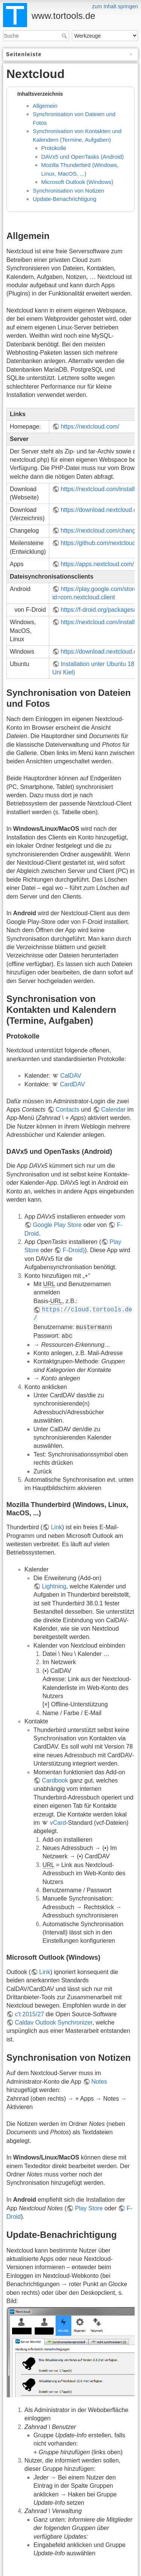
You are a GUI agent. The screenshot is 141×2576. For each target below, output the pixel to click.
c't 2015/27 (29, 2014)
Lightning (54, 1586)
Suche (65, 35)
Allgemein (45, 106)
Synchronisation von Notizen (68, 190)
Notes (99, 2081)
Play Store (89, 2208)
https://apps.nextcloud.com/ (97, 564)
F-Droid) (74, 1250)
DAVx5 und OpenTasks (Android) (82, 156)
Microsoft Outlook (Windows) (77, 182)
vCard (58, 1822)
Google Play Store (57, 1225)
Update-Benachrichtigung (64, 199)
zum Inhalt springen (115, 6)
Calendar (113, 1109)
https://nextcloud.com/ (90, 426)
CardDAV (72, 1084)
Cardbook (55, 1780)
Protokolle (54, 148)
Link (56, 1527)
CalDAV (70, 1075)
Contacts (67, 1109)
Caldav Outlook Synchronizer (53, 2022)
